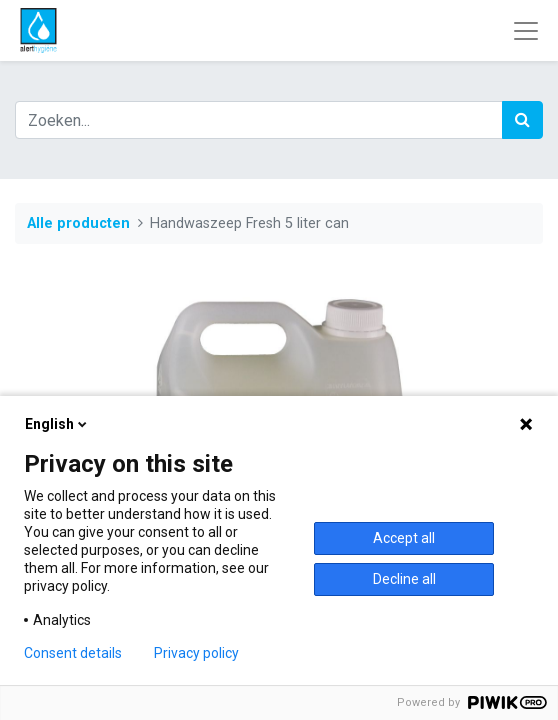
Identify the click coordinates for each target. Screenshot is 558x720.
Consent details (73, 653)
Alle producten (78, 223)
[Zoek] (522, 120)
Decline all (404, 579)
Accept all (404, 538)
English (57, 424)
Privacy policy (196, 653)
